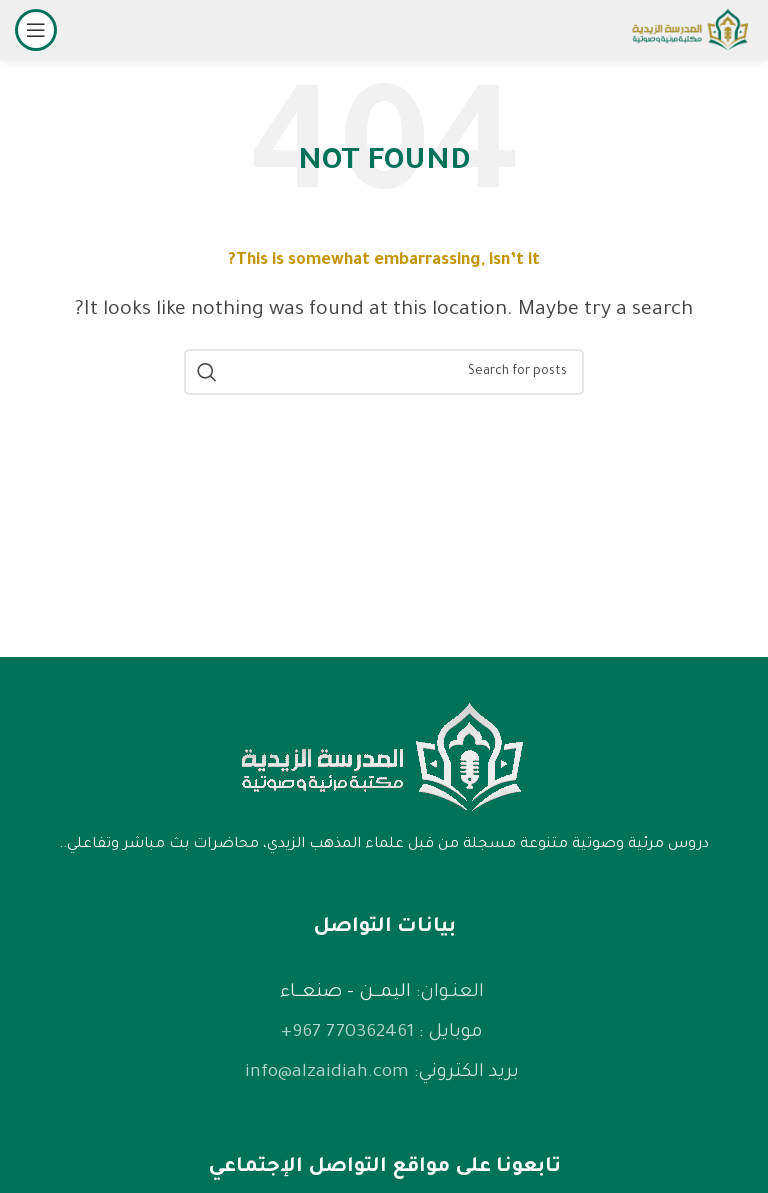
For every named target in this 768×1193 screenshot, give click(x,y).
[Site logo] (690, 32)
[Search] (384, 372)
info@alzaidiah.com (327, 1073)
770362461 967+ (347, 1033)
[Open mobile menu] (36, 30)
